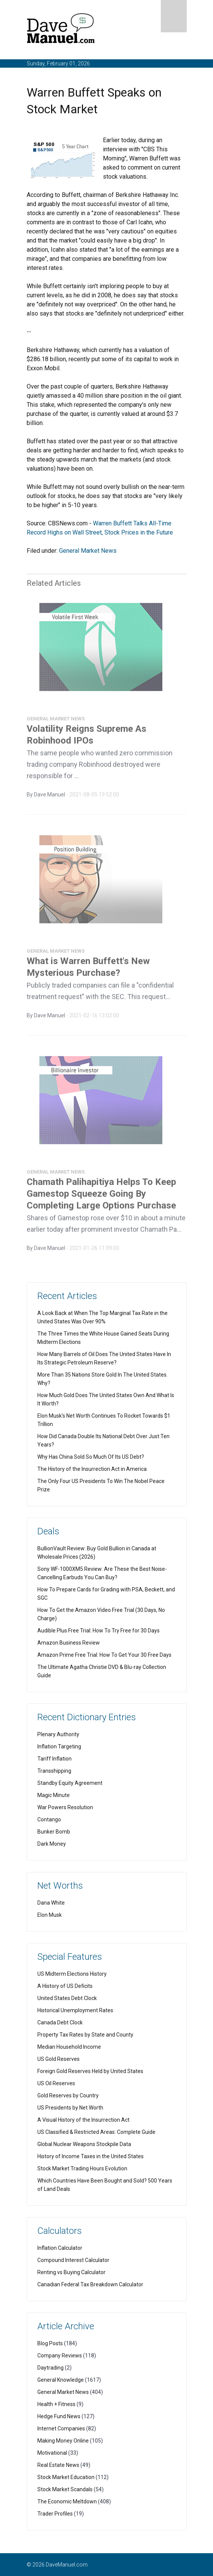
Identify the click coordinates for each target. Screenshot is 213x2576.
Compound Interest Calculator (73, 2260)
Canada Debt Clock (60, 2022)
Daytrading (50, 2368)
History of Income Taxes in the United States (90, 2156)
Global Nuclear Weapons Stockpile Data (84, 2144)
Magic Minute (53, 1795)
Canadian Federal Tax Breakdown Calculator (90, 2284)
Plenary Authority (58, 1734)
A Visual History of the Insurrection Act (83, 2120)
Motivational (52, 2453)
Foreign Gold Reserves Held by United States (90, 2071)
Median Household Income (69, 2047)
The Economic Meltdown (67, 2501)
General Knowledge (60, 2380)
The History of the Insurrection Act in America (92, 1469)
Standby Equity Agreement (69, 1783)
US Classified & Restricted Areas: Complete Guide (96, 2132)
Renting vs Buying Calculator (71, 2272)
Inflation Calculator (59, 2248)
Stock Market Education (65, 2477)
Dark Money (51, 1844)
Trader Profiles (55, 2514)
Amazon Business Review (68, 1643)
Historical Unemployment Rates (75, 2010)
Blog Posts (50, 2343)
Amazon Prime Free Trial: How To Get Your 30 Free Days (104, 1655)
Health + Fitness (56, 2404)
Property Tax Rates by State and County (85, 2035)
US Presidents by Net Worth (70, 2108)
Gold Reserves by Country (68, 2095)
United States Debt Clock (67, 1998)
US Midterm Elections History (72, 1974)
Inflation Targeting (59, 1746)
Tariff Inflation (54, 1759)
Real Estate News (58, 2465)
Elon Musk (49, 1915)
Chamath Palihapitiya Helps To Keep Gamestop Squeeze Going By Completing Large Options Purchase (101, 1196)
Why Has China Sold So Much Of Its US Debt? (90, 1457)
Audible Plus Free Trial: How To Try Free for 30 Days (98, 1630)
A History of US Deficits (65, 1986)
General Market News (88, 550)
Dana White (51, 1903)
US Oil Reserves (56, 2083)
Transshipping (54, 1771)
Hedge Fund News (58, 2416)
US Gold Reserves (58, 2059)
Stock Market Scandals (65, 2489)
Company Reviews (59, 2355)
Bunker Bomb (53, 1832)
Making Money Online (63, 2441)
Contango (49, 1819)
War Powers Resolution (65, 1807)
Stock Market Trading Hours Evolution (82, 2168)
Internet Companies (61, 2428)
